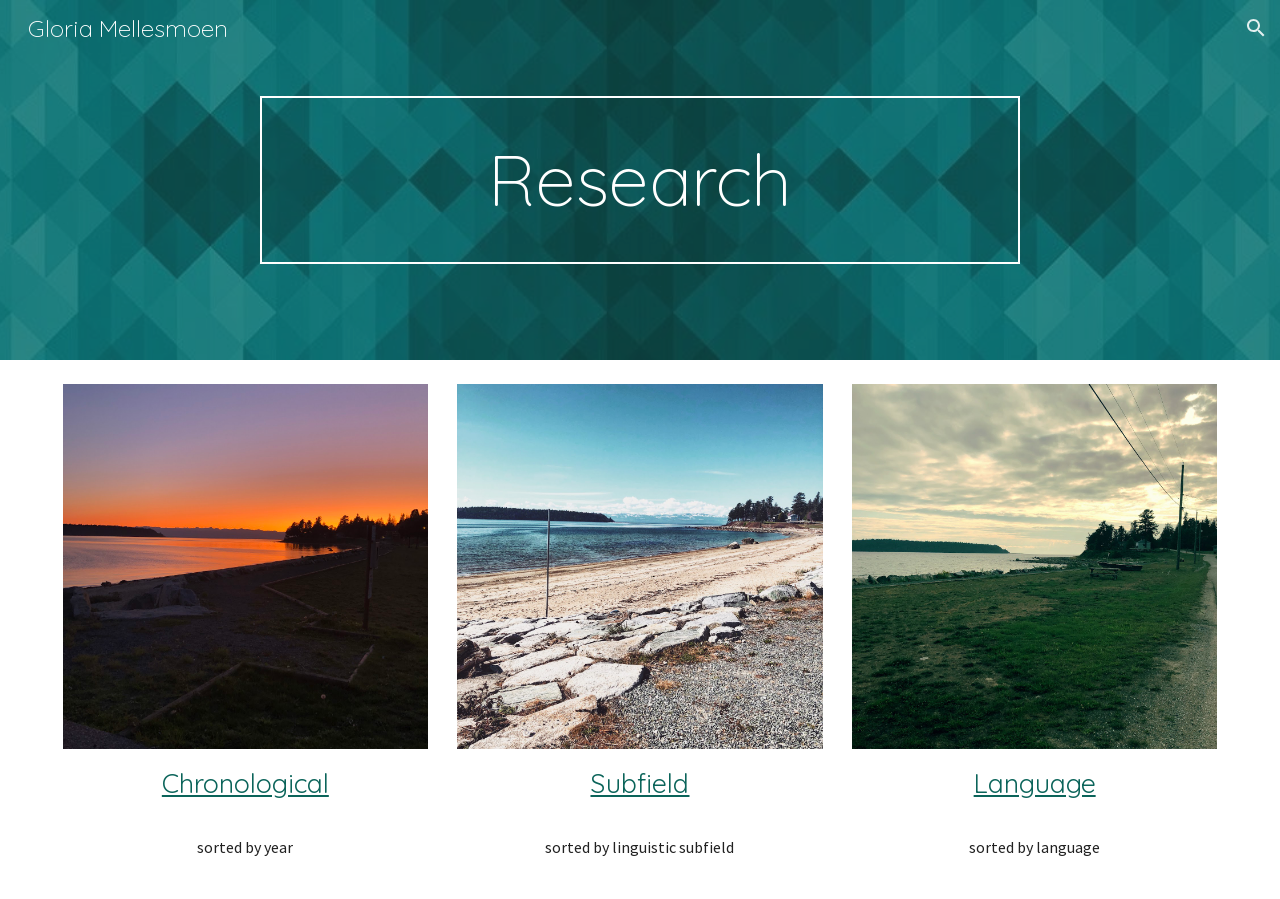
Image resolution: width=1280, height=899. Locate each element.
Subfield (639, 783)
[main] (640, 180)
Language (1035, 783)
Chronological (245, 783)
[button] (1256, 28)
